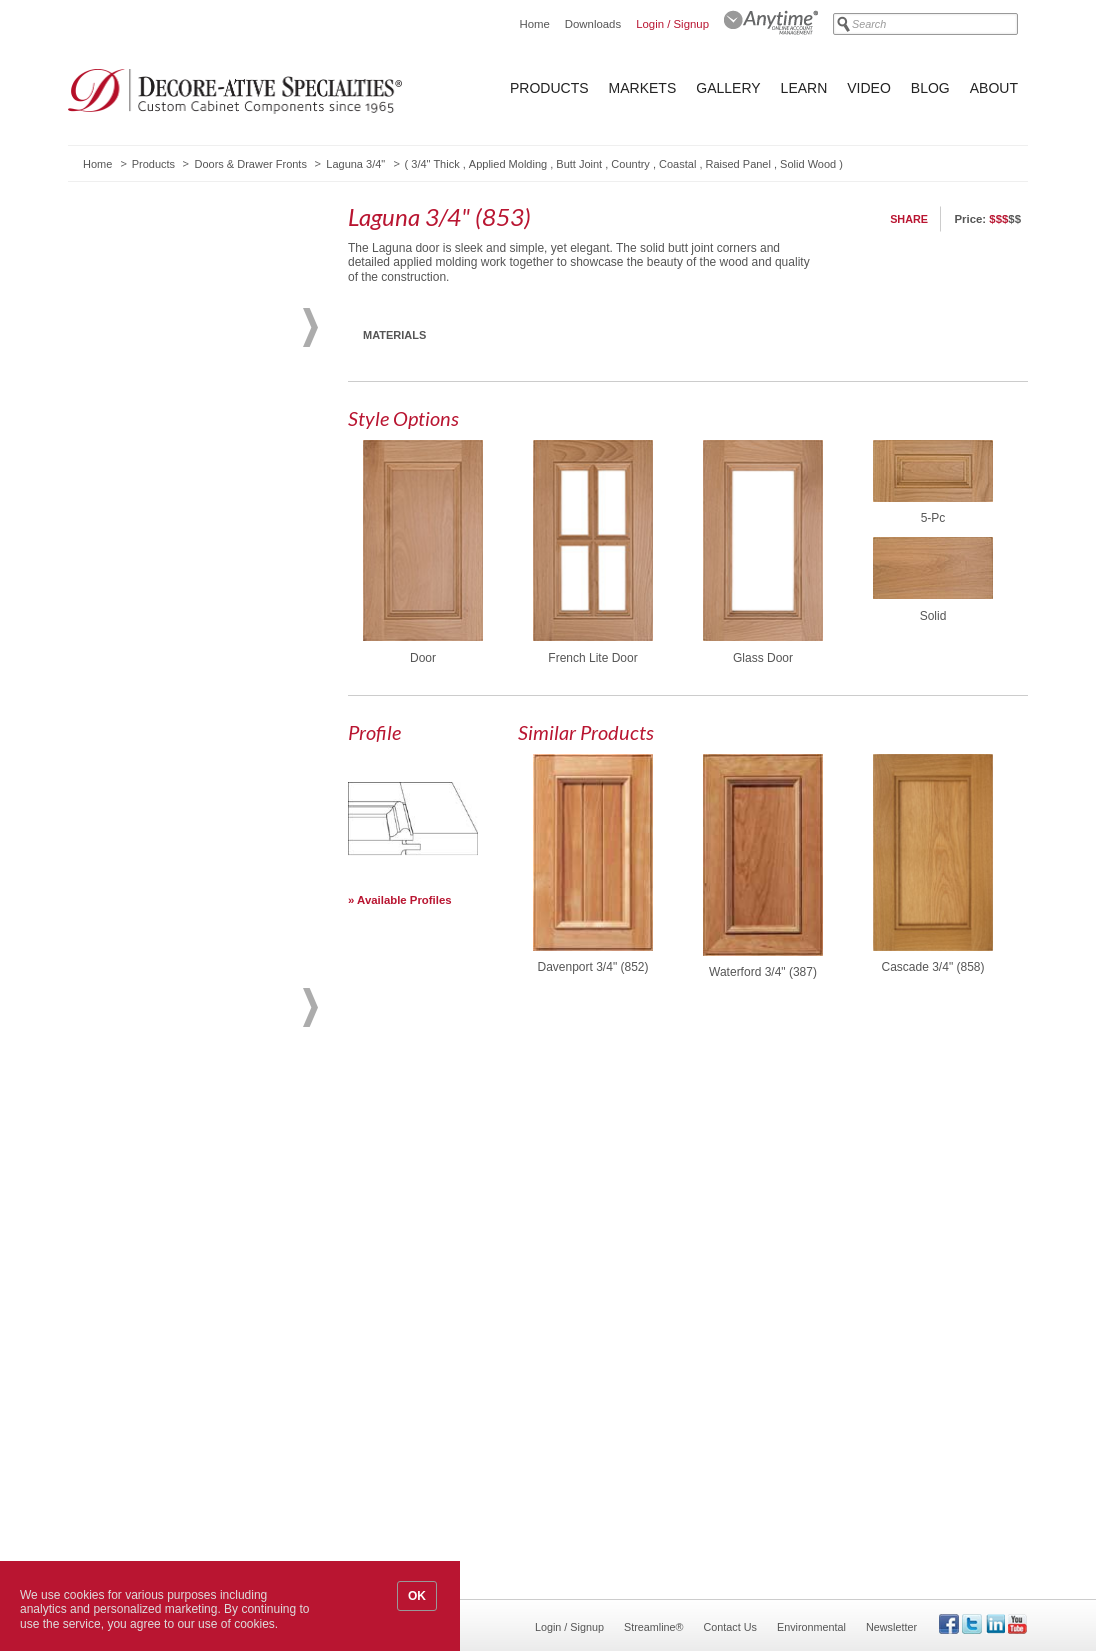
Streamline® (654, 1627)
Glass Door (763, 658)
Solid (933, 616)
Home (534, 24)
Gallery (728, 88)
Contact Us (730, 1627)
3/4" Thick (435, 164)
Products (549, 88)
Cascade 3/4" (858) (933, 967)
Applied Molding (508, 164)
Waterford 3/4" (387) (763, 972)
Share (909, 219)
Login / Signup (672, 24)
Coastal (677, 164)
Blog (930, 88)
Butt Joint (579, 164)
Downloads (593, 24)
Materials (394, 335)
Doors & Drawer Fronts (250, 164)
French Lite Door (592, 658)
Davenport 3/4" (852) (593, 967)
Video (869, 88)
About (994, 88)
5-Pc (933, 518)
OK (417, 1596)
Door (423, 658)
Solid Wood (808, 164)
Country (630, 164)
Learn (804, 88)
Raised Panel (738, 164)
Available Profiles (404, 900)
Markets (643, 88)
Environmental (811, 1627)
